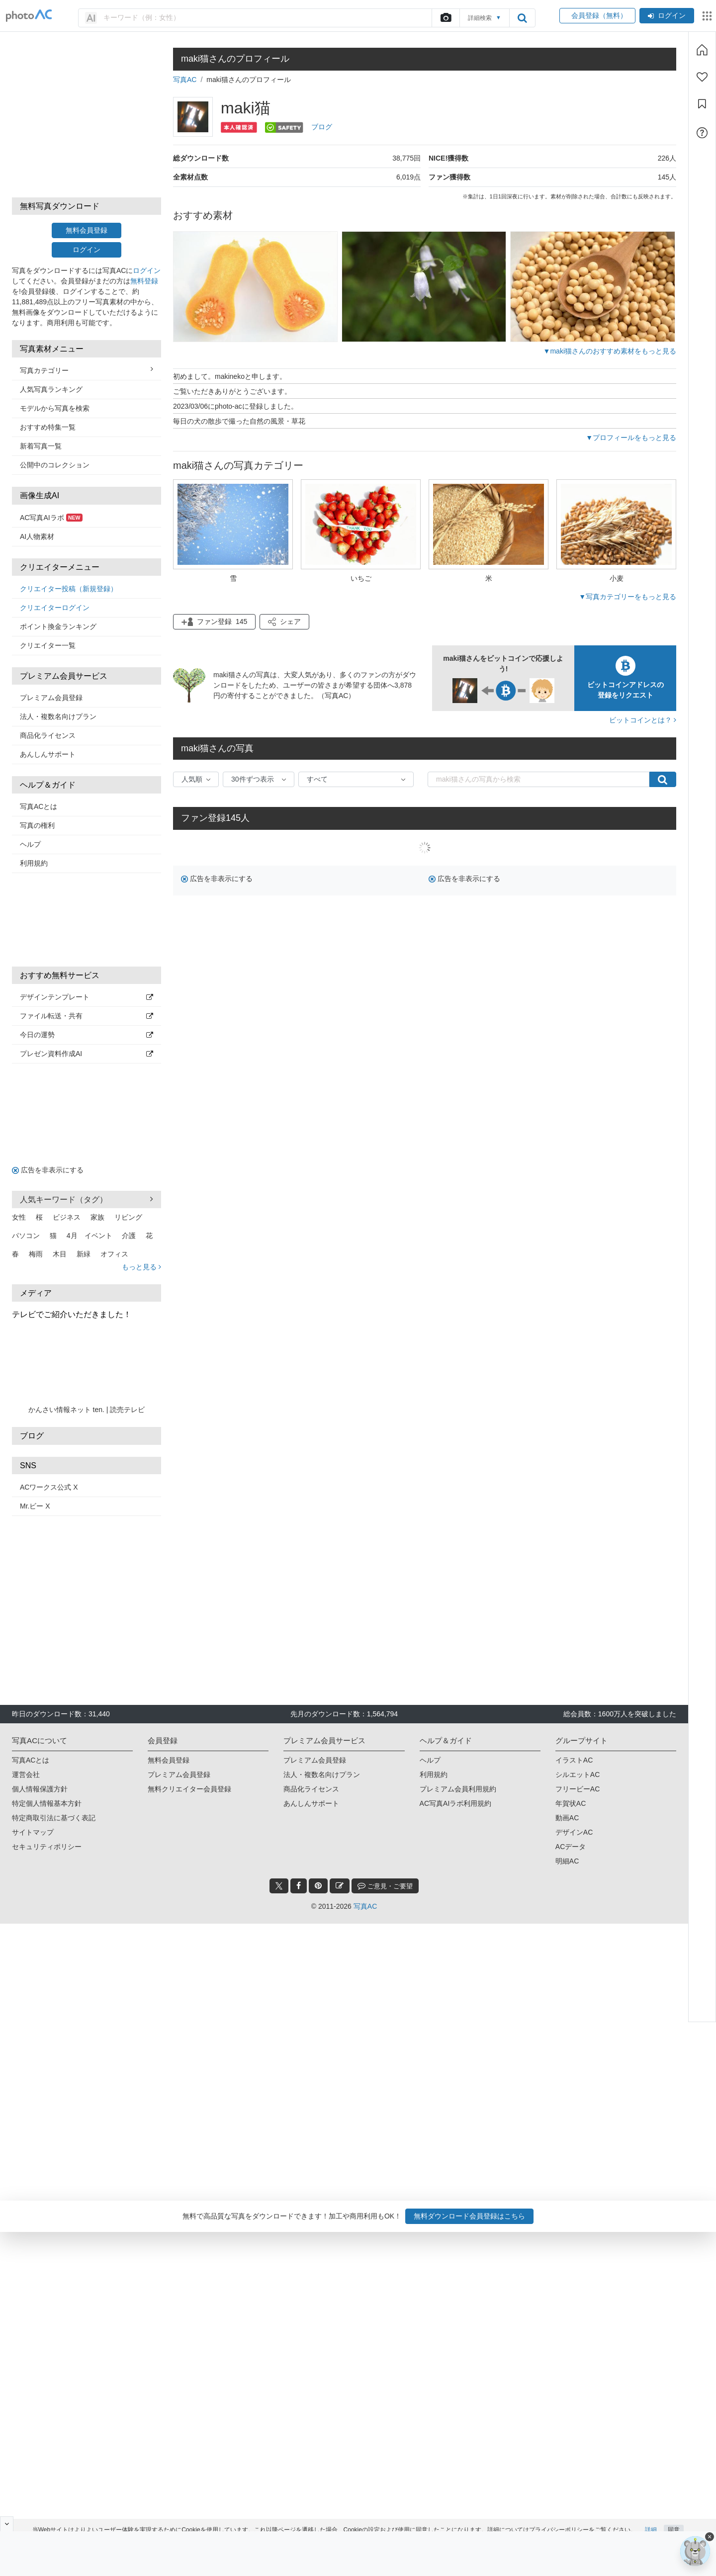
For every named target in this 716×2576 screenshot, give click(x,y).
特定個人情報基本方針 (47, 1803)
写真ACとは (38, 806)
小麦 (617, 578)
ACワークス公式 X (49, 1487)
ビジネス (67, 1217)
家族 (97, 1217)
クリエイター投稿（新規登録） (68, 589)
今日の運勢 (86, 1035)
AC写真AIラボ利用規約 (456, 1803)
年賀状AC (570, 1803)
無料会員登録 (86, 230)
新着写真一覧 (41, 446)
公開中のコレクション (55, 465)
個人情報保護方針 (40, 1789)
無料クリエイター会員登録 (189, 1789)
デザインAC (574, 1832)
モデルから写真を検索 (55, 408)
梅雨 (36, 1254)
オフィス (114, 1254)
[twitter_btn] (278, 1885)
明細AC (567, 1861)
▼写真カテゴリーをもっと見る (627, 597)
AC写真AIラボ (51, 518)
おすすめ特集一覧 (48, 427)
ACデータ (570, 1847)
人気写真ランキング (51, 389)
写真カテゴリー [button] (86, 369)
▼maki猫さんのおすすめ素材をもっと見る (609, 351)
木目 (60, 1254)
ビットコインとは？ (642, 720)
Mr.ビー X (35, 1506)
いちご (361, 578)
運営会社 (26, 1774)
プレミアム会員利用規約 (458, 1789)
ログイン (667, 15)
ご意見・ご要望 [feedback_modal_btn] (385, 1885)
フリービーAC (577, 1789)
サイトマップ (33, 1832)
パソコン (26, 1236)
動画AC (567, 1818)
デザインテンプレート (86, 997)
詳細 (651, 2519)
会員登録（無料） (597, 15)
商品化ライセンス (48, 735)
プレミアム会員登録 (51, 698)
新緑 (83, 1254)
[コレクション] (702, 103)
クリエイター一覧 (48, 645)
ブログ (321, 127)
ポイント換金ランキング (58, 626)
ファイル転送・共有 (86, 1016)
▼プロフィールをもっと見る (631, 438)
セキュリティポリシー (47, 1847)
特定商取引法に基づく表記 (53, 1818)
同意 (674, 2519)
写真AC (184, 80)
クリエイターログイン (55, 608)
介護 (129, 1236)
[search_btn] (522, 17)
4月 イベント (89, 1236)
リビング (128, 1217)
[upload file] (445, 17)
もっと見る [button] (141, 1267)
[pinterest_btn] (318, 1885)
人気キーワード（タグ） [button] (86, 1199)
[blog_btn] (340, 1885)
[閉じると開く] (6, 2523)
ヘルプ (30, 844)
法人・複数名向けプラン (58, 716)
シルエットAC (577, 1774)
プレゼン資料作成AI (86, 1054)
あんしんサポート (48, 754)
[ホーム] (702, 50)
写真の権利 (37, 825)
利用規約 (34, 863)
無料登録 (144, 281)
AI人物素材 (37, 536)
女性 (19, 1217)
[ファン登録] (702, 77)
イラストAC (574, 1760)
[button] (284, 621)
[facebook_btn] (298, 1885)
